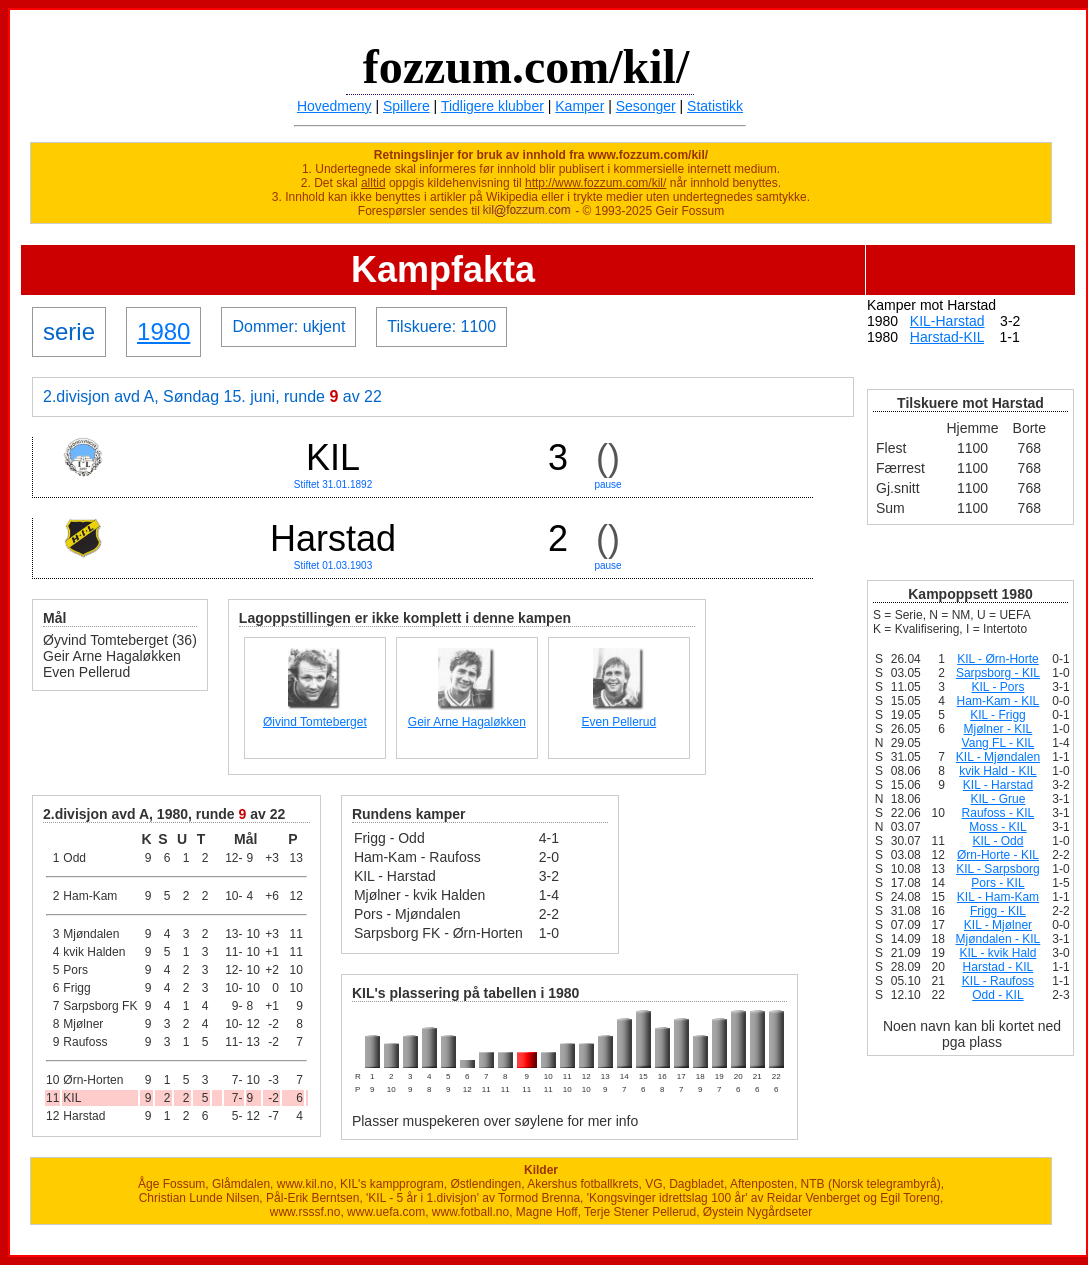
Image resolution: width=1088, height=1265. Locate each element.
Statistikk (715, 106)
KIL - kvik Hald (997, 953)
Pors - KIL (997, 883)
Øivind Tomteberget (315, 722)
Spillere (406, 106)
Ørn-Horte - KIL (998, 855)
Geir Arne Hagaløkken (467, 722)
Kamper (579, 106)
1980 (163, 331)
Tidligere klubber (492, 106)
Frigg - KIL (998, 911)
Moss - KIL (997, 827)
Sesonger (646, 106)
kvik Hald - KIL (997, 771)
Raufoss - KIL (998, 813)
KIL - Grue (997, 799)
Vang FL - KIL (998, 743)
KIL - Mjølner (998, 925)
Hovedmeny (334, 106)
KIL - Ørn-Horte (998, 659)
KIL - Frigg (998, 715)
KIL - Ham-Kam (998, 897)
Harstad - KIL (998, 967)
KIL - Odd (997, 841)
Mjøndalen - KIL (998, 939)
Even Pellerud (618, 722)
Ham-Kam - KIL (998, 701)
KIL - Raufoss (998, 981)
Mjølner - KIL (998, 729)
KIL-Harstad (947, 321)
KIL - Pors (998, 687)
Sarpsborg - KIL (998, 673)
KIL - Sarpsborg (998, 869)
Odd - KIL (997, 995)
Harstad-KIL (947, 337)
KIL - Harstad (998, 785)
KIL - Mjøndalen (998, 757)
